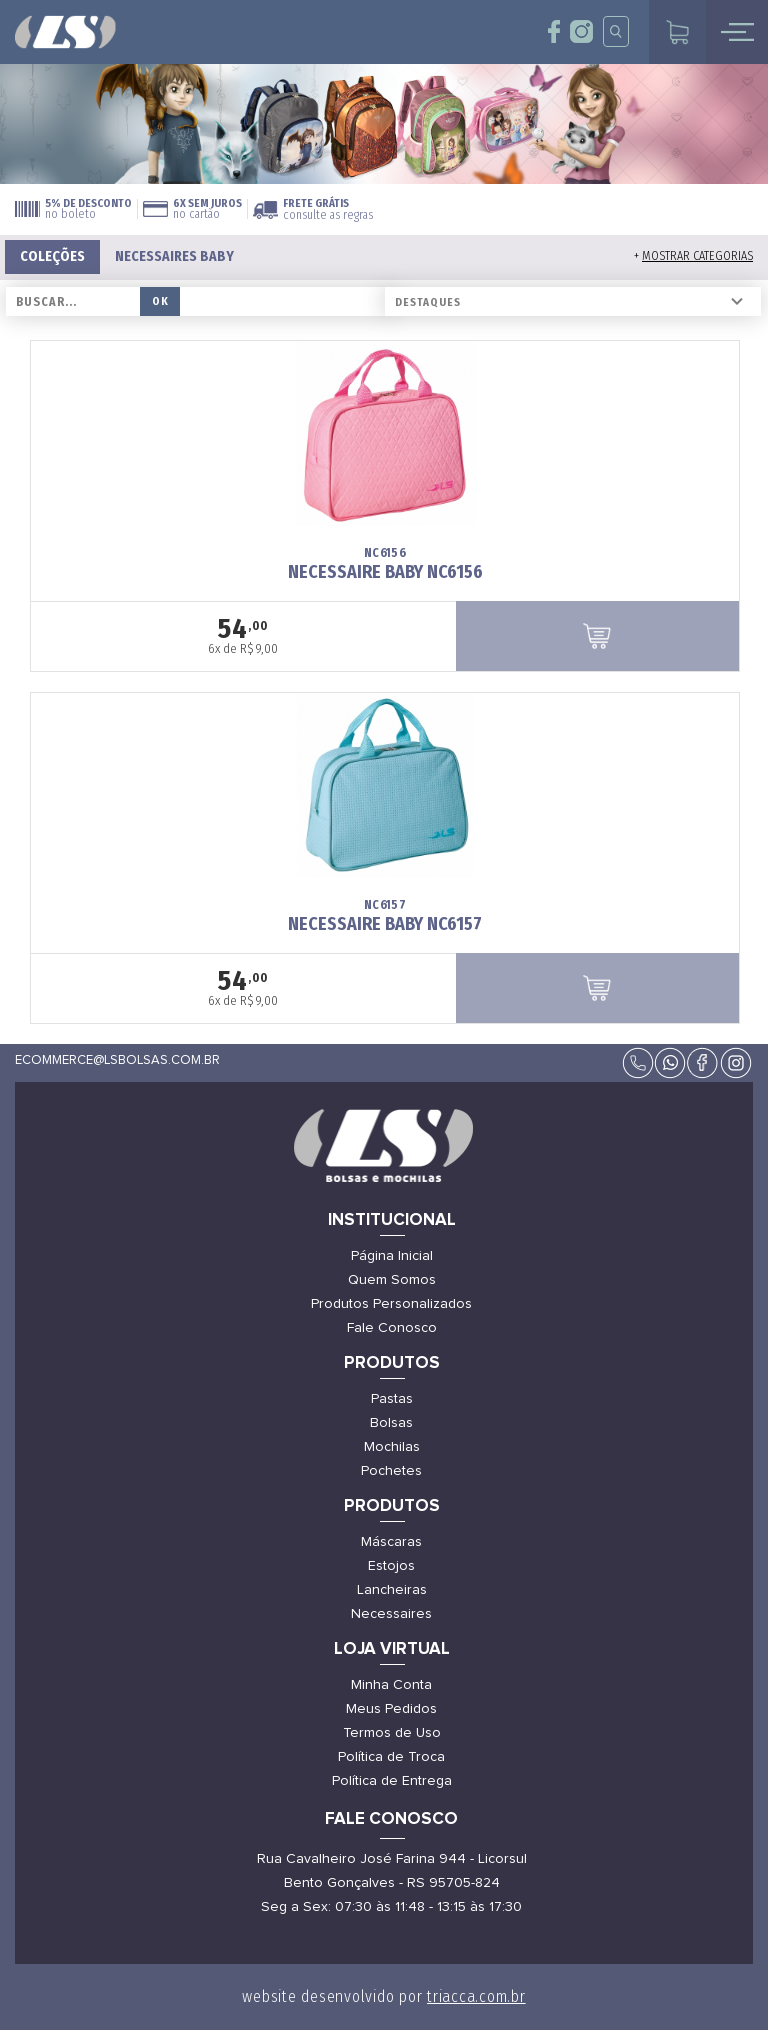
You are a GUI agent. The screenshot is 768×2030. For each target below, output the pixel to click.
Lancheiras (392, 1590)
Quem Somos (392, 1280)
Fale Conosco (392, 1328)
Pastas (392, 1399)
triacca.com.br (476, 1996)
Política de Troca (391, 1757)
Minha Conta (391, 1685)
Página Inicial (392, 1256)
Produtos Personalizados (391, 1304)
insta (581, 31)
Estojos (391, 1566)
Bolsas (391, 1423)
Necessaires (391, 1614)
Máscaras (391, 1542)
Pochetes (391, 1471)
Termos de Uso (392, 1733)
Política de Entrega (392, 1781)
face (554, 31)
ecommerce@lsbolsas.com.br (117, 1060)
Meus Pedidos (391, 1709)
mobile (737, 32)
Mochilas (392, 1447)
